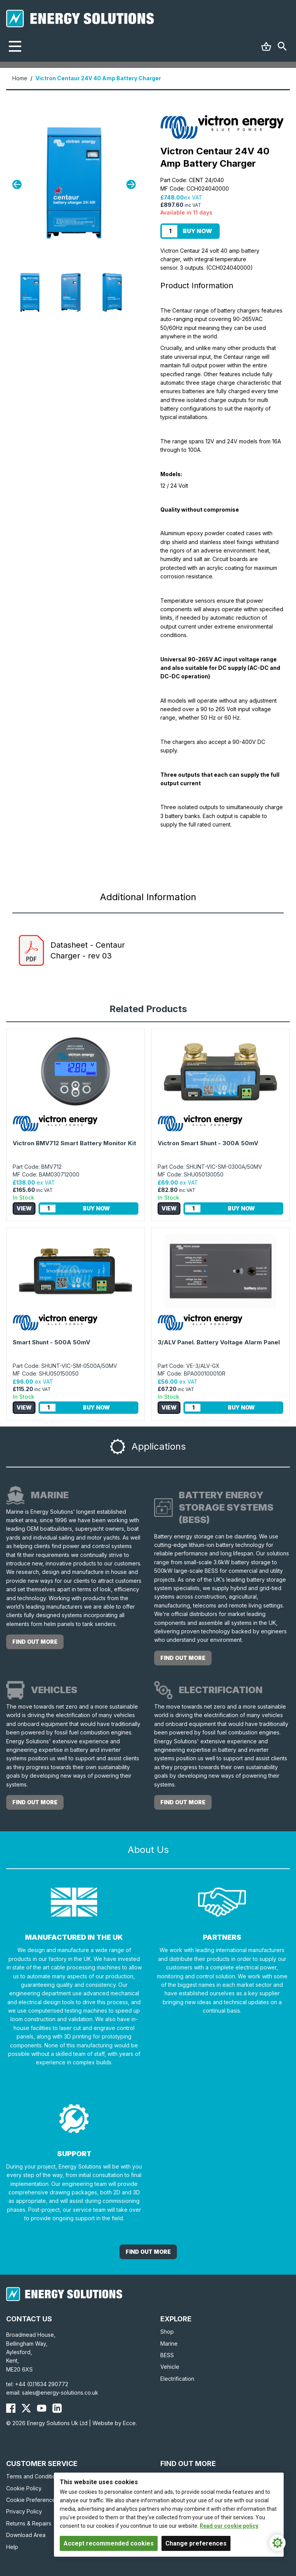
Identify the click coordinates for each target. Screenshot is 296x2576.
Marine (169, 2343)
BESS (167, 2355)
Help (12, 2547)
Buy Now (197, 231)
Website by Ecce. (114, 2423)
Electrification (177, 2378)
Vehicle (169, 2366)
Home (19, 78)
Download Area (25, 2535)
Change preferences (196, 2543)
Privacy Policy (24, 2511)
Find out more (34, 1641)
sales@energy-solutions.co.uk (60, 2392)
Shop (167, 2331)
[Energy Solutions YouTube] (41, 2408)
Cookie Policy (24, 2488)
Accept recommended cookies (109, 2543)
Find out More (148, 2251)
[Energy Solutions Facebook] (10, 2408)
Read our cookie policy (229, 2526)
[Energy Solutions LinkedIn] (57, 2408)
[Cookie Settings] (277, 2543)
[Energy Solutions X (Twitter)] (26, 2408)
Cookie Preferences (32, 2500)
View (24, 1208)
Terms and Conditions (34, 2476)
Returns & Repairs (28, 2523)
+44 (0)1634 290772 (41, 2384)
